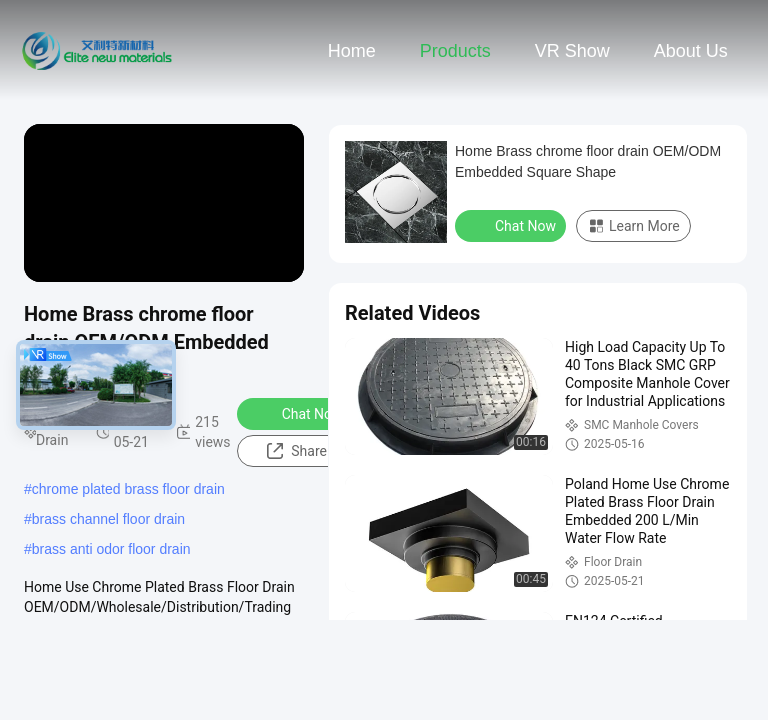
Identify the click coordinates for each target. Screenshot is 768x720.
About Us (691, 51)
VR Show (572, 51)
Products (455, 51)
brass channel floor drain (108, 519)
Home (352, 51)
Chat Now (299, 413)
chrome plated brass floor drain (128, 489)
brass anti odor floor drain (111, 549)
